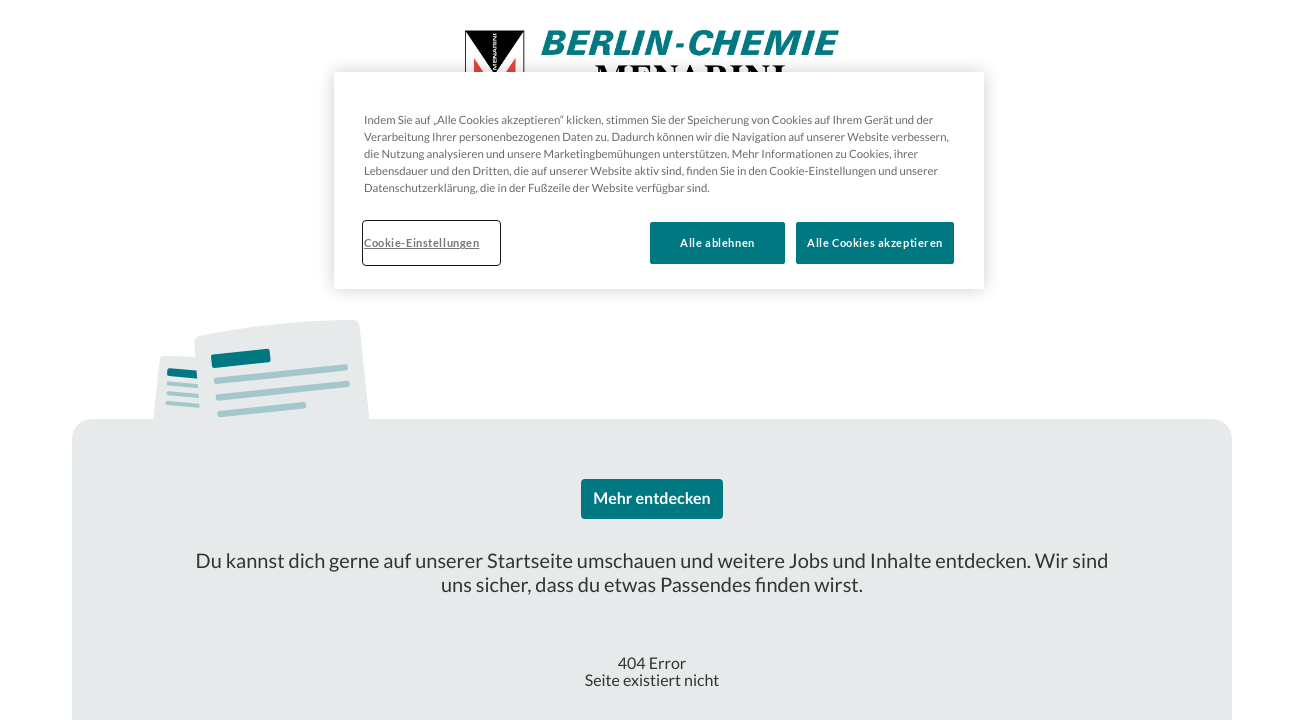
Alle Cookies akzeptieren (875, 242)
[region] (659, 180)
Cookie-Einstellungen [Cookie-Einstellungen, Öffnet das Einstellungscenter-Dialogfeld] (421, 242)
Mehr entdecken (651, 498)
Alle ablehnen (717, 242)
